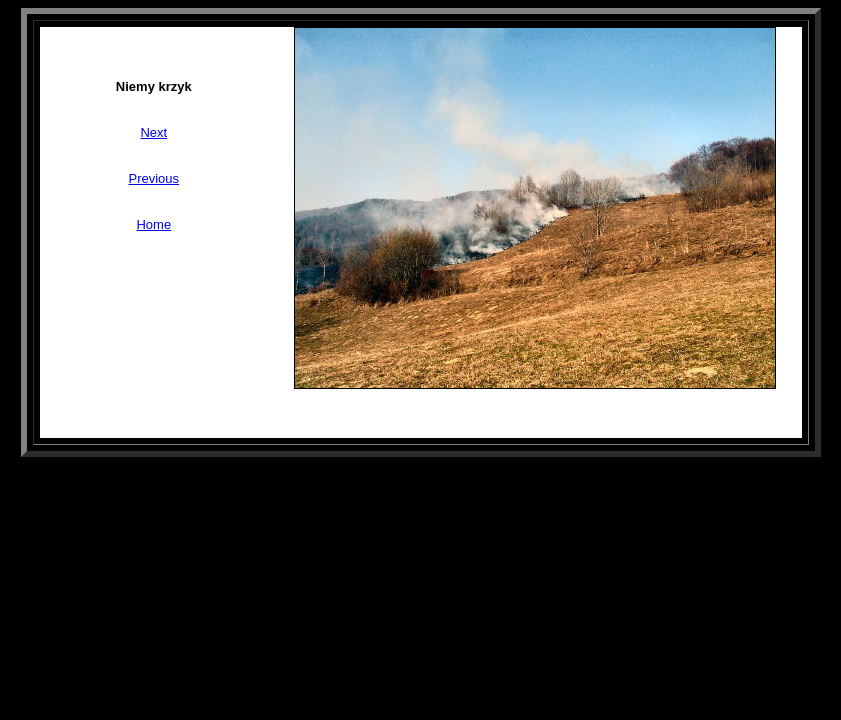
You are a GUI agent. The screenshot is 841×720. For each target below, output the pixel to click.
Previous (154, 178)
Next (153, 132)
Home (153, 224)
